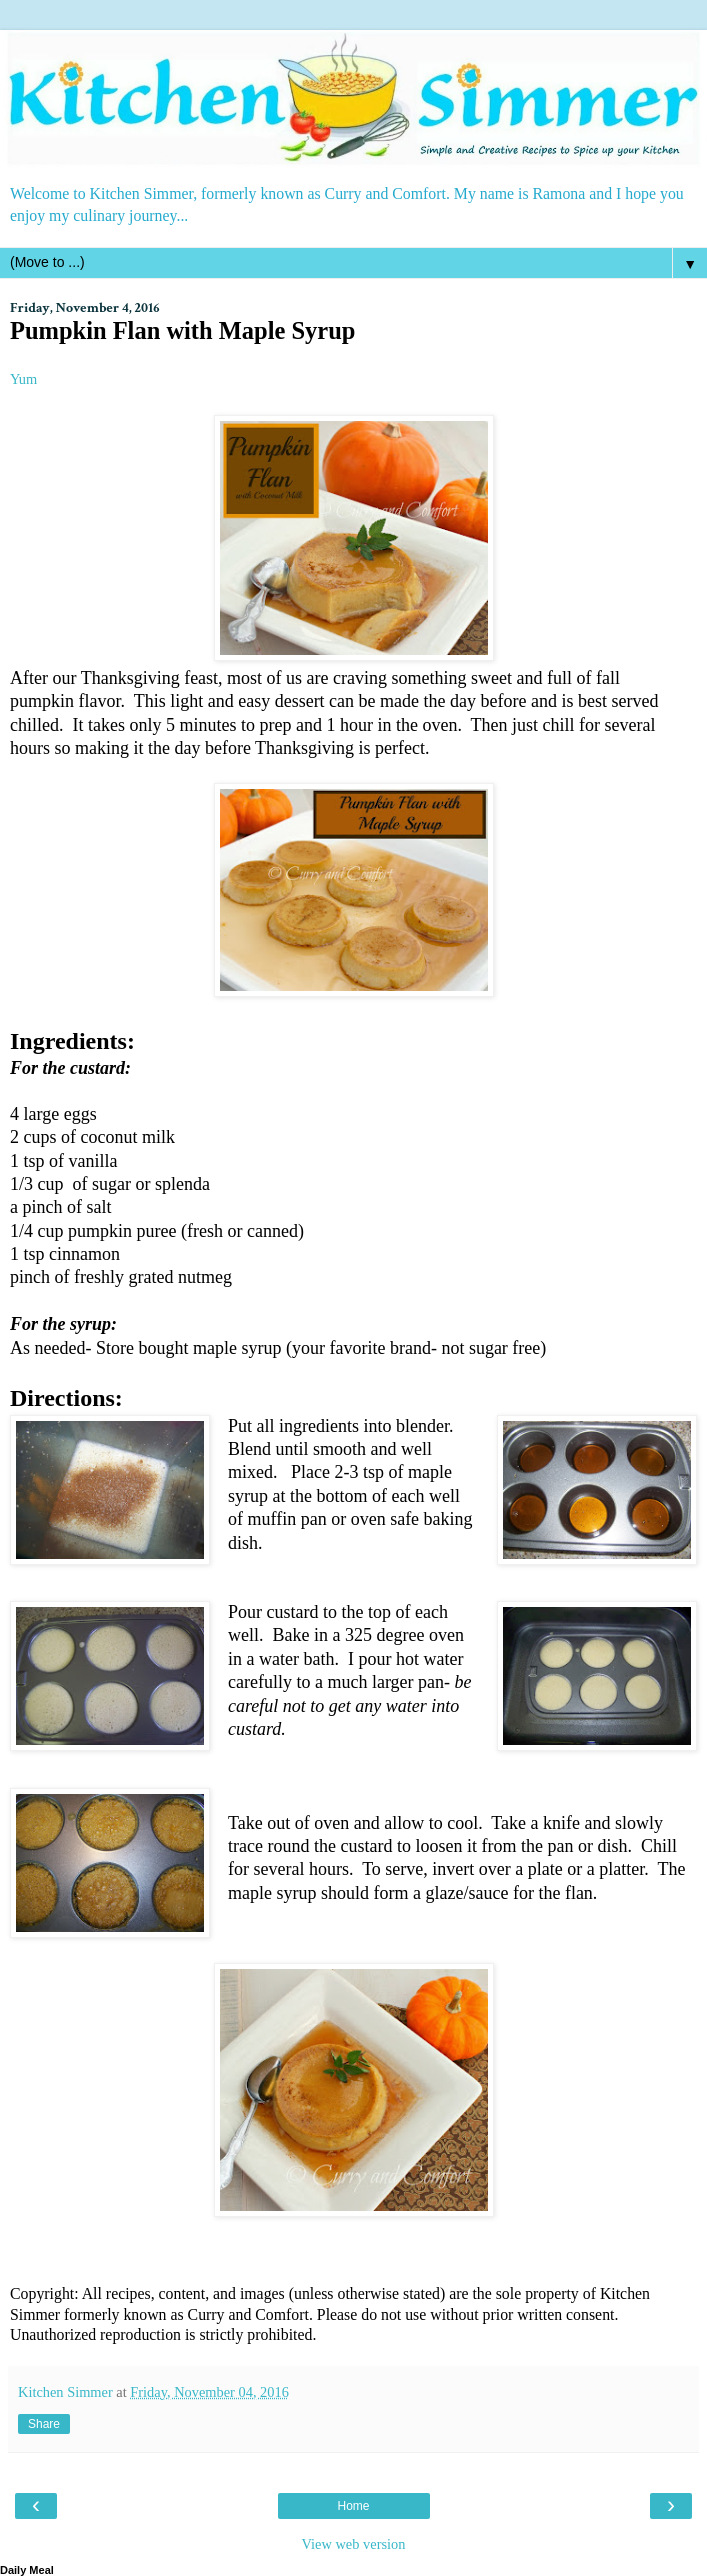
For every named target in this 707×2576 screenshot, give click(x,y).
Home (353, 2506)
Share (44, 2424)
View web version (354, 2544)
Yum (23, 379)
